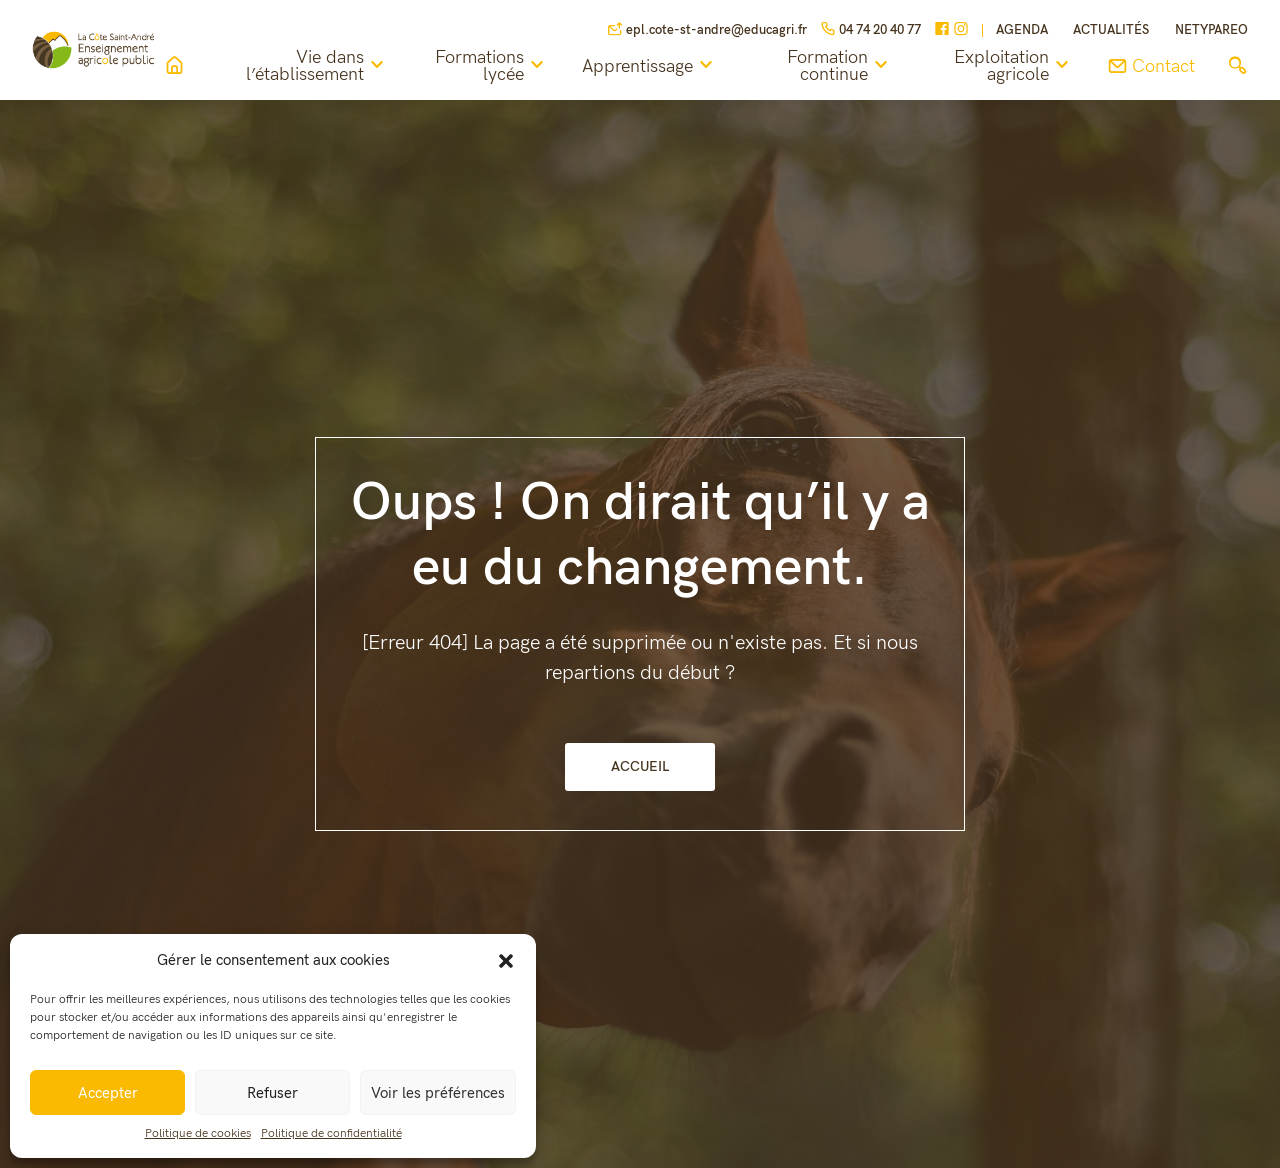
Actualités (1111, 30)
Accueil (640, 766)
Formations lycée (518, 66)
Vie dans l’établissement (355, 66)
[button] (506, 960)
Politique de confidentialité (331, 1133)
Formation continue (853, 66)
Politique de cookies (198, 1133)
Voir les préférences (438, 1093)
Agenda (1022, 30)
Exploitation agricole (1014, 66)
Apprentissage (676, 66)
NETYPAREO (1211, 30)
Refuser (272, 1093)
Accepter (108, 1093)
